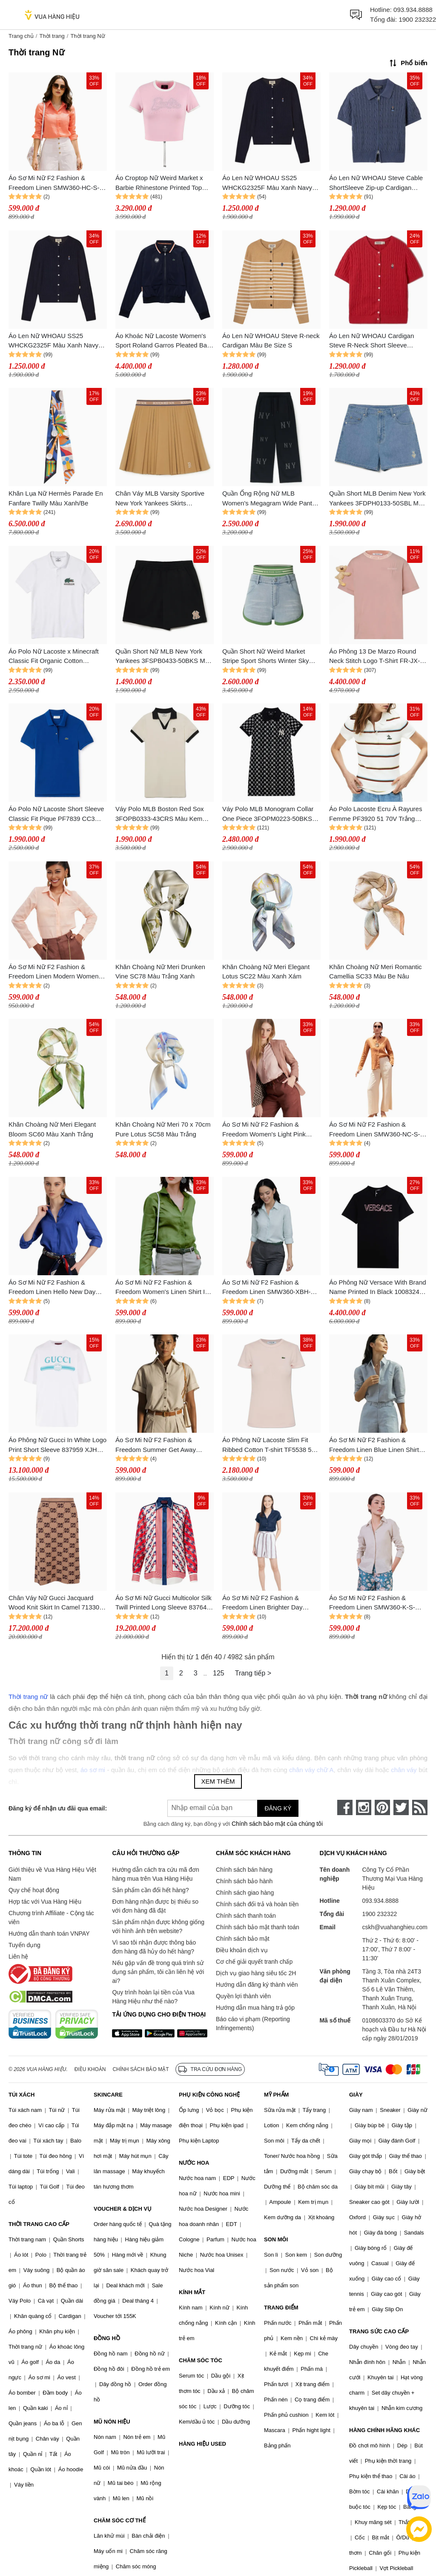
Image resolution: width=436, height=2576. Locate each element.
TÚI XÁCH (21, 2094)
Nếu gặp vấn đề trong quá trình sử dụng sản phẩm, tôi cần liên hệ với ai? (158, 1971)
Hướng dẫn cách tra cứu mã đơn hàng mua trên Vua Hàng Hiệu (155, 1874)
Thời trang (51, 36)
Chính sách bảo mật (243, 1938)
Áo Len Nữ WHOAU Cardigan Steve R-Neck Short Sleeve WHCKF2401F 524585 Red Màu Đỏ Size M (375, 341)
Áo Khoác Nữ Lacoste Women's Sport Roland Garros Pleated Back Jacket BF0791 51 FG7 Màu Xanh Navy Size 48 (164, 341)
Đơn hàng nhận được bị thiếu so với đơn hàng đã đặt (155, 1906)
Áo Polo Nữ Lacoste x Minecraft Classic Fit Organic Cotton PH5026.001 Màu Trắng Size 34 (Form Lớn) (54, 657)
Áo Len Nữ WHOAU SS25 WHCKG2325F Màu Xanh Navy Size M (53, 341)
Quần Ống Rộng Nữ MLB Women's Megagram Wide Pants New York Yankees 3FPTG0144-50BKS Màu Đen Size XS (269, 499)
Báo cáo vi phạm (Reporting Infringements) (253, 2023)
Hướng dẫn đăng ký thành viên (257, 1984)
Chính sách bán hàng (244, 1869)
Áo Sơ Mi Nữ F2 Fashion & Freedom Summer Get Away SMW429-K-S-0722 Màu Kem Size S (157, 1445)
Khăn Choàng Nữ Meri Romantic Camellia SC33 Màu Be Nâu (375, 971)
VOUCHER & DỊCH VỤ (123, 2209)
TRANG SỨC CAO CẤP (379, 2331)
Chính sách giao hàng (245, 1892)
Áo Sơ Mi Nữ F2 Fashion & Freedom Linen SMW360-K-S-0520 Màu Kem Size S (372, 1603)
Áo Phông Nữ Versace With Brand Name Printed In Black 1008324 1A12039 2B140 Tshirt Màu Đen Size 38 (377, 1288)
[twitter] (401, 1807)
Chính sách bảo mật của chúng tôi (277, 1823)
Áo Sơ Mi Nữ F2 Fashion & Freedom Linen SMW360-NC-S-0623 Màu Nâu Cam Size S (374, 1130)
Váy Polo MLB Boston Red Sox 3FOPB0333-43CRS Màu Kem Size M (159, 814)
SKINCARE (108, 2094)
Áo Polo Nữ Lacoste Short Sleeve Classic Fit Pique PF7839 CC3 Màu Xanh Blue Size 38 (56, 814)
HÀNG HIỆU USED (202, 2444)
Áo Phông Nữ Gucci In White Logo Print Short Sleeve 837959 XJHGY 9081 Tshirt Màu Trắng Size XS (57, 1445)
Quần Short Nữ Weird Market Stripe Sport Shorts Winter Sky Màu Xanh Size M (265, 657)
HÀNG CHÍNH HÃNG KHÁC (384, 2430)
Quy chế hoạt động (34, 1890)
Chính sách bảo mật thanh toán (257, 1927)
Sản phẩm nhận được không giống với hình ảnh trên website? (158, 1926)
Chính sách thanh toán (246, 1915)
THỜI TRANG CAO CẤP (39, 2224)
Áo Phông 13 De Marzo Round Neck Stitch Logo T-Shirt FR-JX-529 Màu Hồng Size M (374, 657)
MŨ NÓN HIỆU (112, 2421)
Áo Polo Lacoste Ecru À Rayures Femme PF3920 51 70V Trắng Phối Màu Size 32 (375, 814)
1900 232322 (417, 19)
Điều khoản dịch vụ (242, 1950)
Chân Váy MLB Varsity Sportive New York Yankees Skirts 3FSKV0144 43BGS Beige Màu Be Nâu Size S (159, 499)
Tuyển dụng (24, 1945)
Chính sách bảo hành (244, 1881)
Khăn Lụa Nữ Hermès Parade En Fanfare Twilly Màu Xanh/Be (56, 498)
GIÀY (356, 2094)
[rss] (419, 1807)
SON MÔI (276, 2239)
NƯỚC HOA (194, 2163)
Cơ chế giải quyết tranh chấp (254, 1961)
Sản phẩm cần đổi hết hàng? (150, 1890)
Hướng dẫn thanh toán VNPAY (49, 1933)
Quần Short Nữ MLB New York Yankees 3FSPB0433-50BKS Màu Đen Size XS (163, 657)
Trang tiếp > (253, 1673)
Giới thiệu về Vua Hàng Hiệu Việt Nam (52, 1874)
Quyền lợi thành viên (243, 1996)
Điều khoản (90, 2069)
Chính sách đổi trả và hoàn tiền (257, 1904)
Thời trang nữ (28, 1696)
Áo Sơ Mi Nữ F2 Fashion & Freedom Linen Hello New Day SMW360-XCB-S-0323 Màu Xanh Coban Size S (56, 1288)
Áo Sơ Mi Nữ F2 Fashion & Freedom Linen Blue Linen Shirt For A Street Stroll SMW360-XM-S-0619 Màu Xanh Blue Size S (378, 1445)
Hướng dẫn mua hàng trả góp (255, 2007)
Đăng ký (277, 1808)
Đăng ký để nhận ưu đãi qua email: (58, 1808)
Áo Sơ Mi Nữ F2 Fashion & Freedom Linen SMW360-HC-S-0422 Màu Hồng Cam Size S (54, 183)
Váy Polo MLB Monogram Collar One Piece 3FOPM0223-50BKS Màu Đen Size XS (267, 814)
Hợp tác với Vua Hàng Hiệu (45, 1901)
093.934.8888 (413, 9)
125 (218, 1673)
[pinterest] (382, 1807)
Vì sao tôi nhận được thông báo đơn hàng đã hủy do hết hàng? (153, 1947)
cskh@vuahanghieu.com (394, 1927)
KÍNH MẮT (192, 2292)
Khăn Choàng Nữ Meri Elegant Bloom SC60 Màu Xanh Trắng (52, 1129)
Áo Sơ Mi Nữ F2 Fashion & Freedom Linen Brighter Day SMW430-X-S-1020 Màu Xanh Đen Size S (265, 1603)
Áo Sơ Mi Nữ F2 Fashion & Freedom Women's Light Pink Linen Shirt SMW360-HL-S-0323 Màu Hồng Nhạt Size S (268, 1130)
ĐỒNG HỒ (107, 2338)
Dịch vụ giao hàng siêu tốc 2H (256, 1973)
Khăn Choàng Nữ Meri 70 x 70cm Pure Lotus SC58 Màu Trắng (162, 1129)
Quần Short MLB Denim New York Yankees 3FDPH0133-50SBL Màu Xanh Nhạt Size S (377, 499)
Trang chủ (21, 36)
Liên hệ (18, 1956)
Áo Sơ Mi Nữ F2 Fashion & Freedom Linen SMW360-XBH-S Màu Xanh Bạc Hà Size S (268, 1288)
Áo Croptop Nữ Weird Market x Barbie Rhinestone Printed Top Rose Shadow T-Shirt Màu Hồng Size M (161, 183)
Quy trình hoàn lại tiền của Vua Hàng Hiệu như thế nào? (153, 1997)
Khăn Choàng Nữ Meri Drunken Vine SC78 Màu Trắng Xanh (160, 971)
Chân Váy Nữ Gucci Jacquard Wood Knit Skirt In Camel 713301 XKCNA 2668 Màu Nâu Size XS (56, 1603)
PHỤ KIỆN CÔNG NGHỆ (209, 2094)
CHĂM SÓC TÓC (200, 2360)
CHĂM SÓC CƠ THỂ (120, 2520)
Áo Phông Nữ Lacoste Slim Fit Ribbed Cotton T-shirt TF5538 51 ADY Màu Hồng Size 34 (268, 1445)
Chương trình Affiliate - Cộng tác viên (51, 1917)
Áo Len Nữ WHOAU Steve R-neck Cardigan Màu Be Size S (270, 340)
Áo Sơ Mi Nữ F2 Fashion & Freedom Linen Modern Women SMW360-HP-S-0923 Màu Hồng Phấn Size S (54, 972)
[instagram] (363, 1807)
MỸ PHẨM (276, 2094)
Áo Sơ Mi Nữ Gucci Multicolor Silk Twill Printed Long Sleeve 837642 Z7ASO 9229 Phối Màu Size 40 (163, 1603)
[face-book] (345, 1807)
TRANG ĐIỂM (281, 2307)
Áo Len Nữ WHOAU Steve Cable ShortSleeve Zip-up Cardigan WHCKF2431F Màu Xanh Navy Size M (376, 183)
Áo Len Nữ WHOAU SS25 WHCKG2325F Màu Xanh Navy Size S (267, 183)
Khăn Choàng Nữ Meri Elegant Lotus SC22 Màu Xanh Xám (266, 971)
